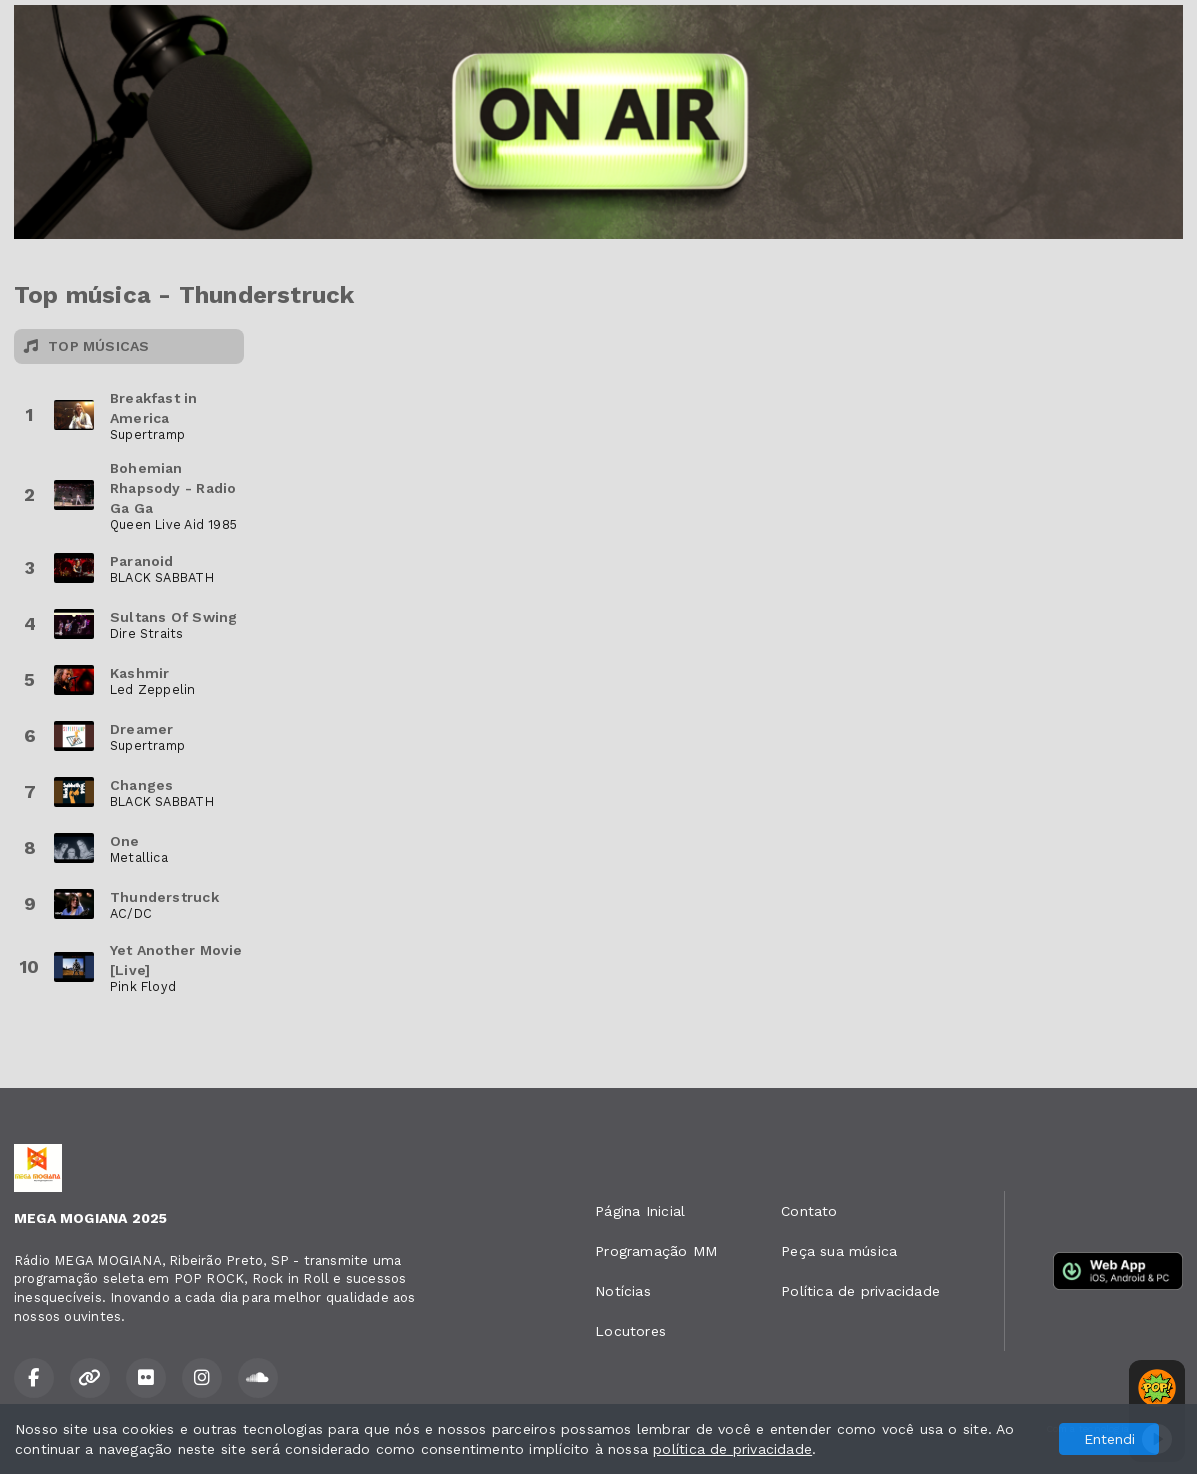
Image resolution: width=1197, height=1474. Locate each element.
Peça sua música (839, 1251)
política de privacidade (732, 1449)
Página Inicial (640, 1211)
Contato (809, 1211)
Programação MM (656, 1251)
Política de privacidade (860, 1291)
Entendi (1109, 1439)
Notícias (623, 1291)
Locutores (630, 1331)
